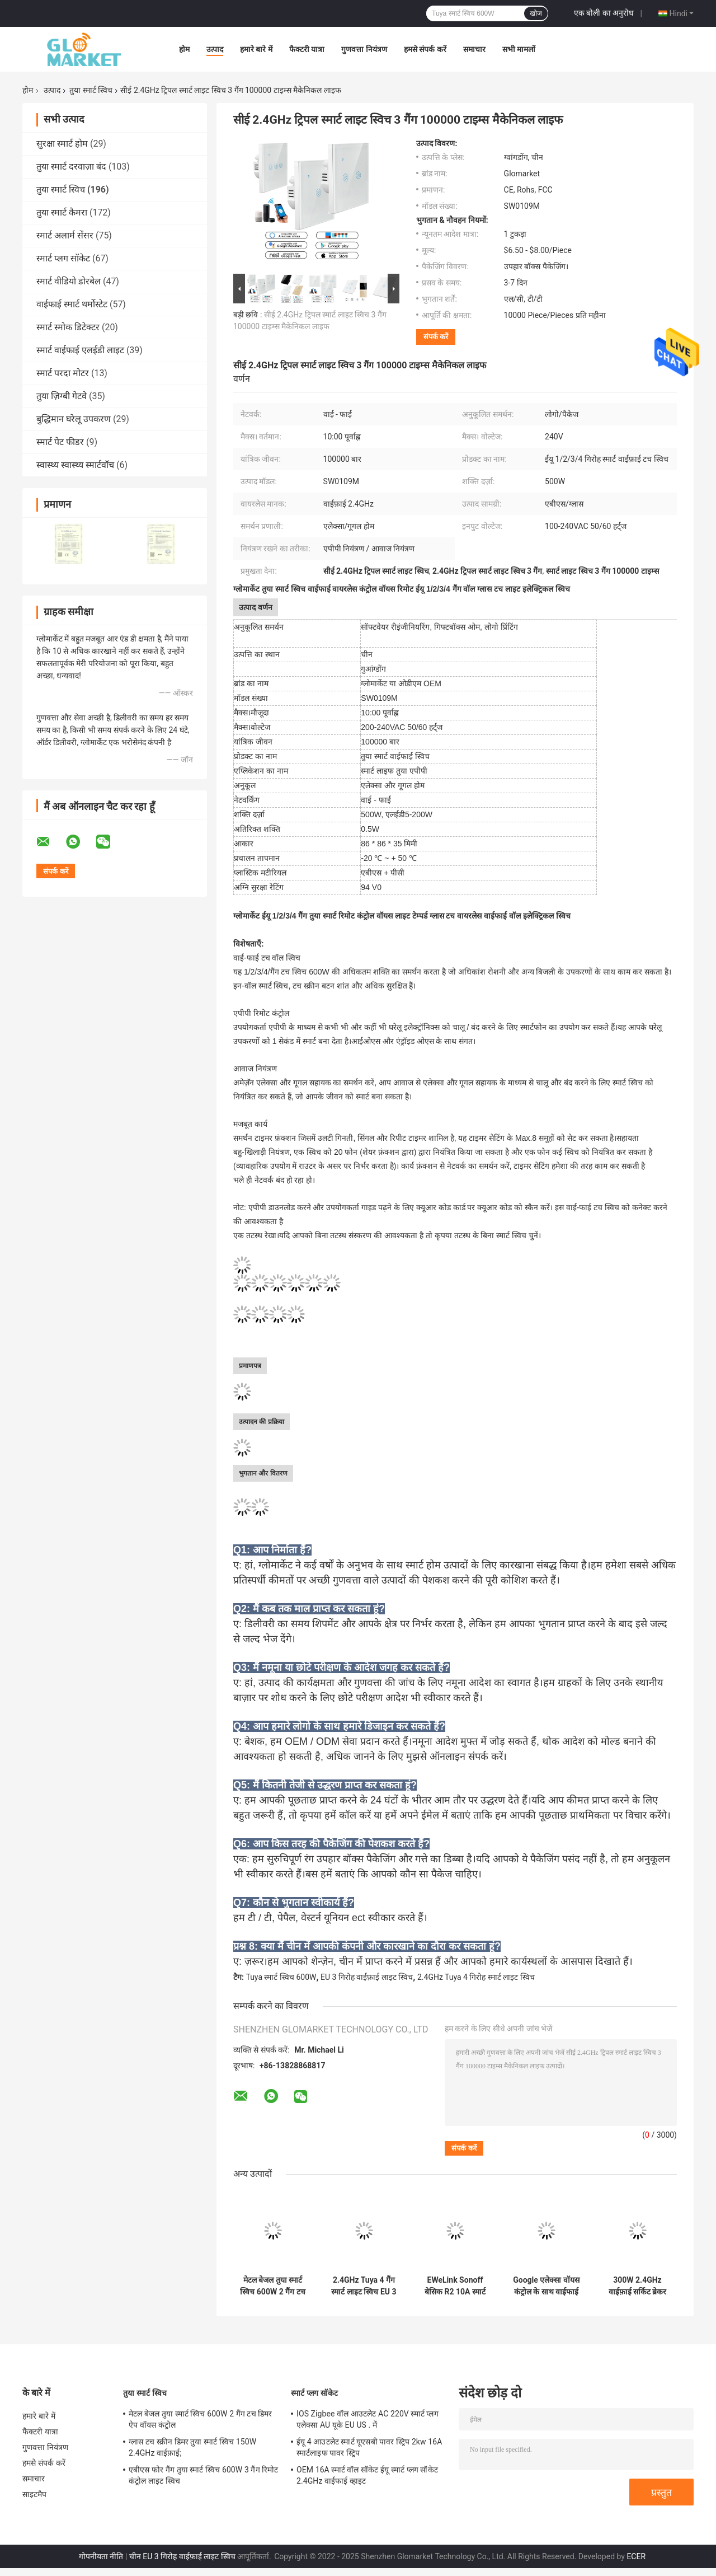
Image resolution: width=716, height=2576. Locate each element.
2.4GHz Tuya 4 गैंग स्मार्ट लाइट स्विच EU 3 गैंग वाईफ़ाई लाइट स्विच (363, 2286)
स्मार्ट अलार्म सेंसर (64, 235)
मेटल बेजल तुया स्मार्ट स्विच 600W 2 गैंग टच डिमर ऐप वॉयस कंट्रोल (272, 2286)
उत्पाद (214, 49)
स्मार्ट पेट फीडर (60, 442)
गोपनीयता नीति (101, 2556)
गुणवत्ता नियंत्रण (364, 49)
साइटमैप (34, 2494)
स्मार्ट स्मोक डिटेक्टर (68, 327)
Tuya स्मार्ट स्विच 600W (281, 1977)
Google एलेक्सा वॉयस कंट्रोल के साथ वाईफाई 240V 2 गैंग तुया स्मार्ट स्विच (546, 2286)
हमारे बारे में (256, 49)
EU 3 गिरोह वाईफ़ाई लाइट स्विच (367, 1977)
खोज (536, 13)
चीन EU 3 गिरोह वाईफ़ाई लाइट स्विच (182, 2556)
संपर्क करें (435, 336)
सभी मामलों (518, 49)
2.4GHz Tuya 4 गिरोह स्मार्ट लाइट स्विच (476, 1977)
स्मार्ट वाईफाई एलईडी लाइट (80, 350)
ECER (636, 2556)
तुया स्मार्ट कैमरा (61, 212)
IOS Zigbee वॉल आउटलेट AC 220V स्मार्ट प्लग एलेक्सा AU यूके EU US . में (367, 2419)
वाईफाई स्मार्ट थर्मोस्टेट (71, 304)
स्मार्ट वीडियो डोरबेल (68, 281)
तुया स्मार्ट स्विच (90, 90)
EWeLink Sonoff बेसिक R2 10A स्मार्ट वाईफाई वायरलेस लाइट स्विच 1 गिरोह (455, 2286)
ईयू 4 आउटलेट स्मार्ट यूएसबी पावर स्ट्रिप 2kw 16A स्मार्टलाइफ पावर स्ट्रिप (369, 2447)
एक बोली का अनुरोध (604, 12)
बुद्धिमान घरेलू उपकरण (73, 419)
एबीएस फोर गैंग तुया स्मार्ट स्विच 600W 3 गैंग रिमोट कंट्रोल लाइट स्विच (204, 2475)
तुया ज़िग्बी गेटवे (61, 396)
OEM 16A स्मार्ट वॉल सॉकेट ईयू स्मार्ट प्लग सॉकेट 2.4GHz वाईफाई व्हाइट (367, 2475)
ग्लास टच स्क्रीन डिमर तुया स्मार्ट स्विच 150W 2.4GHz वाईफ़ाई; (192, 2447)
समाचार (474, 49)
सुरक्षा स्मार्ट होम (62, 143)
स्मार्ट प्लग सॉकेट (63, 258)
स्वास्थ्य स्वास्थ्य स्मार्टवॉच (75, 465)
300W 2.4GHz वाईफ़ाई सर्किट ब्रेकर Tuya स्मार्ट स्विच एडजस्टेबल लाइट (638, 2286)
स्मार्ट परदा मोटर (62, 373)
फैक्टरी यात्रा (306, 49)
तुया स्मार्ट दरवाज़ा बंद (71, 166)
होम (184, 49)
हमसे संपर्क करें (425, 49)
